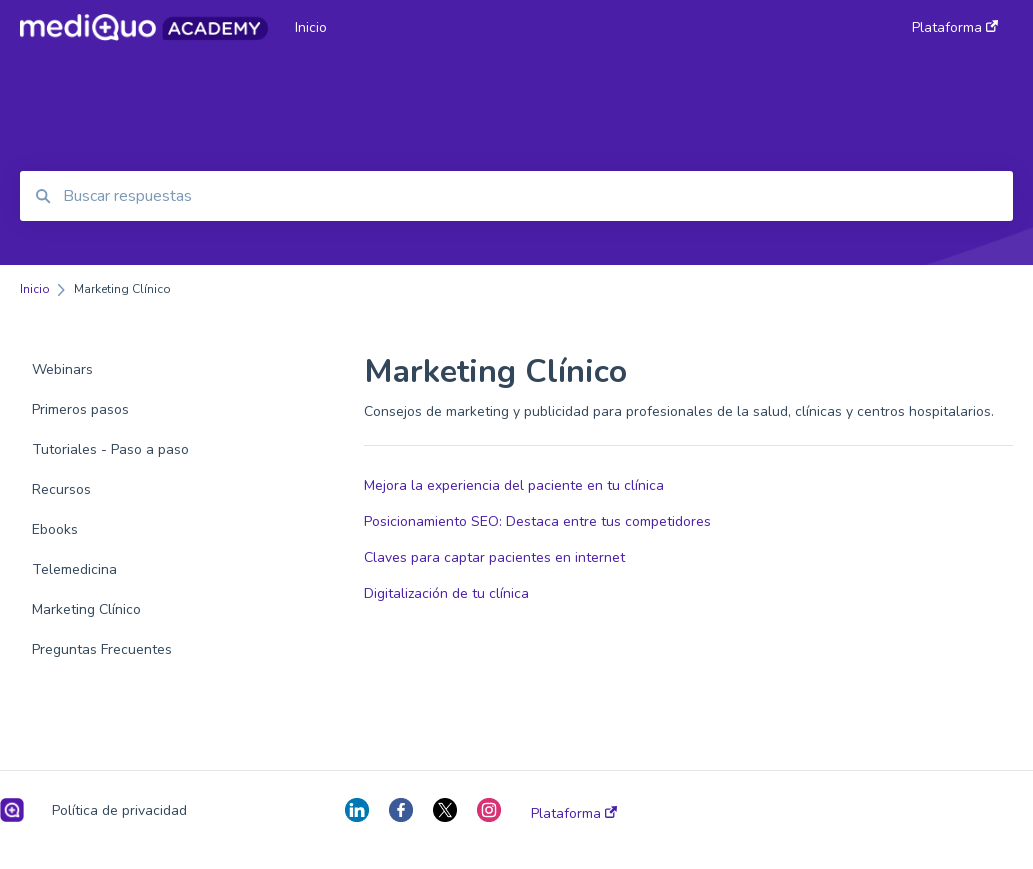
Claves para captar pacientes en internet (494, 557)
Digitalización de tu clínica (446, 593)
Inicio (311, 27)
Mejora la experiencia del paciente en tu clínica (514, 485)
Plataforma (574, 814)
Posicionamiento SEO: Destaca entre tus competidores (537, 521)
